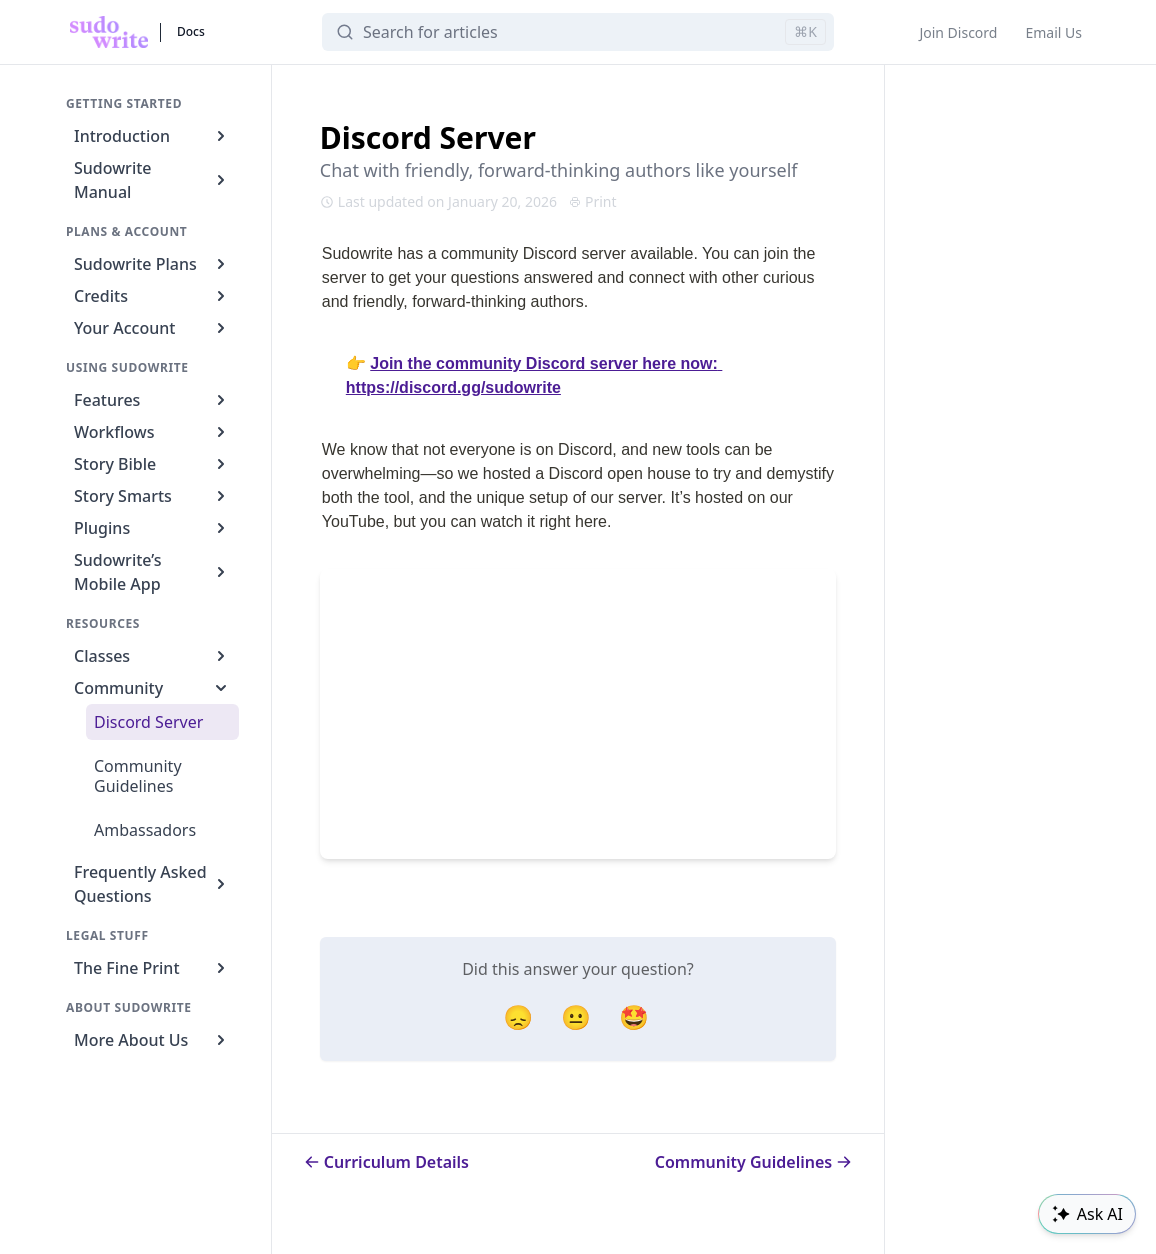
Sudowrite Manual (152, 180)
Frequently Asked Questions (152, 884)
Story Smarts (152, 496)
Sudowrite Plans (152, 264)
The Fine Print (152, 968)
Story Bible (152, 464)
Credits (152, 296)
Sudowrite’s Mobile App (152, 572)
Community (152, 688)
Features (152, 400)
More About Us (152, 1040)
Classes (152, 656)
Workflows (152, 432)
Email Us (1053, 32)
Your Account (152, 328)
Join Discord (958, 32)
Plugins (152, 528)
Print (593, 201)
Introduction (152, 136)
